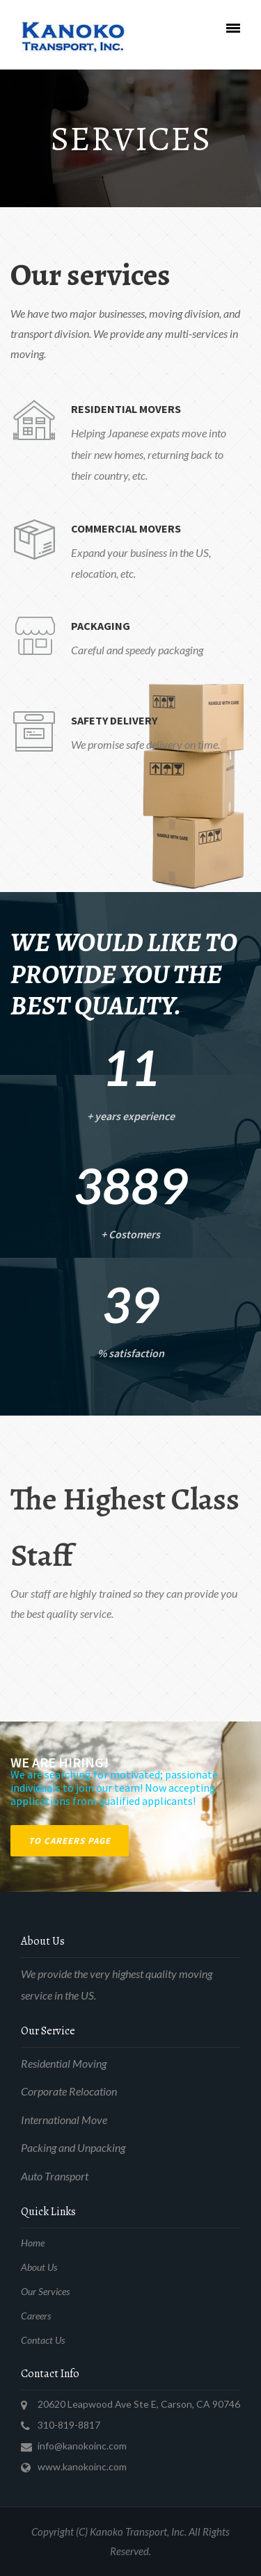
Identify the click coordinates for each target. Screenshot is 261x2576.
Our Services (45, 2291)
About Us (39, 2267)
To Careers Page (70, 1841)
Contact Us (43, 2340)
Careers (36, 2316)
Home (33, 2243)
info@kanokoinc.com (82, 2446)
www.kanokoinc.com (82, 2466)
